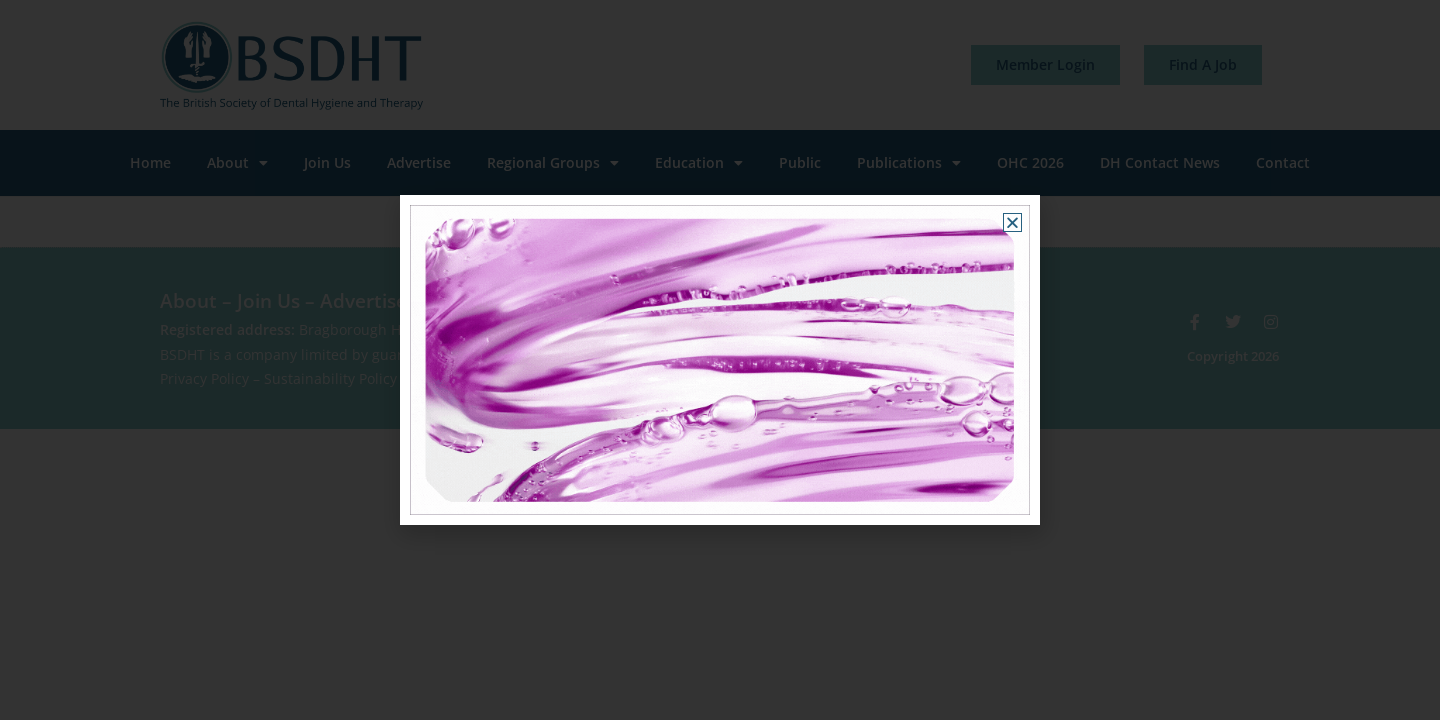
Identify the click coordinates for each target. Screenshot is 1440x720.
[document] (720, 360)
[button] (1012, 222)
